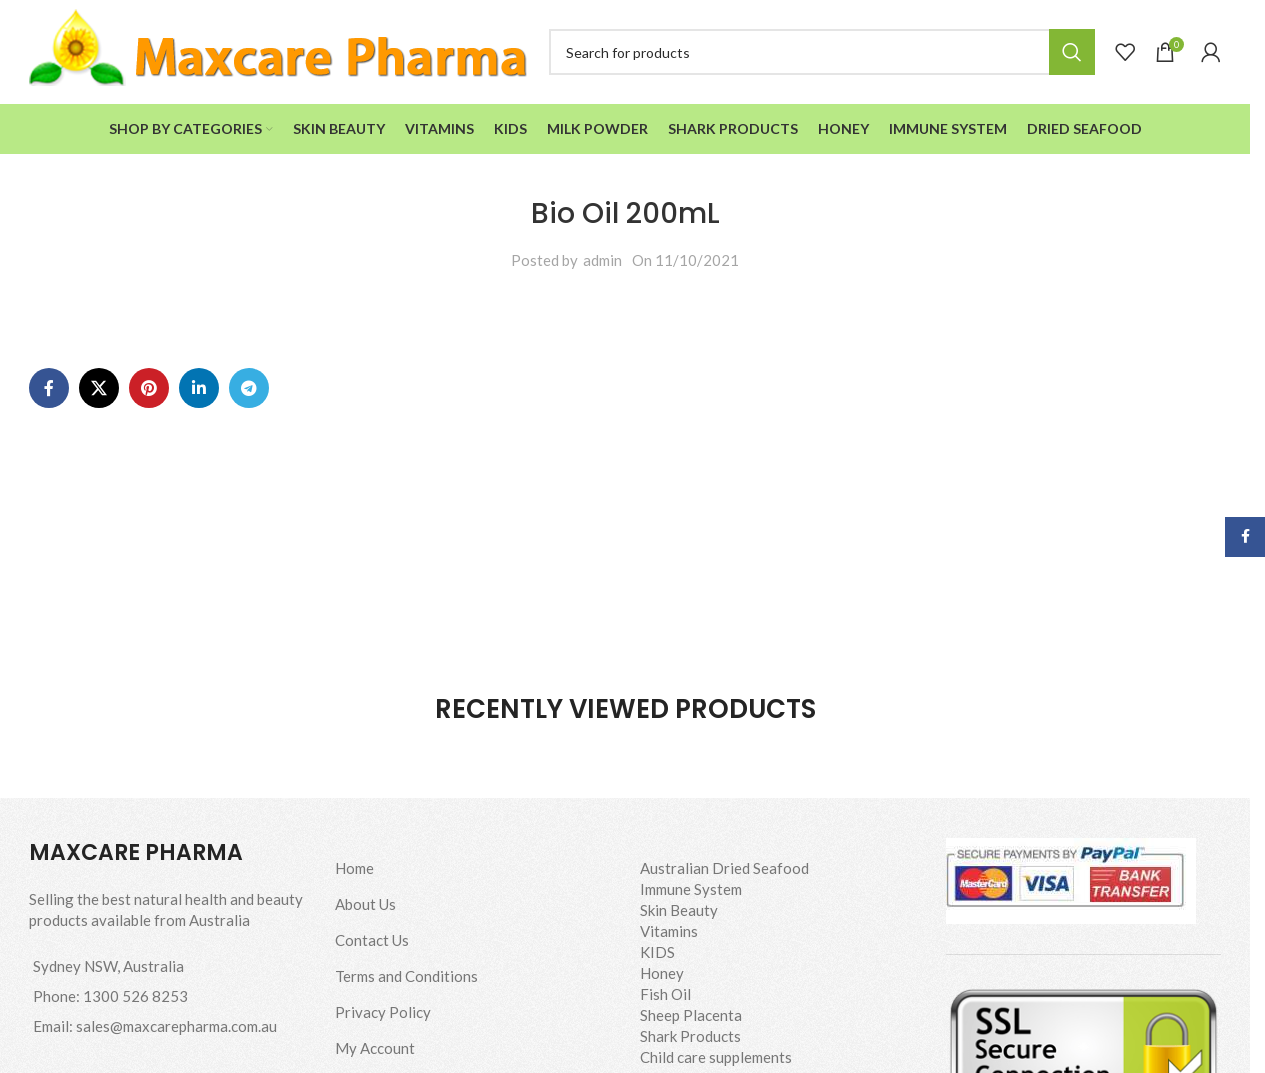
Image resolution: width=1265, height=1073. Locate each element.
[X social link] (99, 388)
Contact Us (372, 940)
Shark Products (690, 1036)
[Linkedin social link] (199, 388)
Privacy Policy (383, 1012)
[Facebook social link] (49, 388)
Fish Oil (665, 994)
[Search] (822, 52)
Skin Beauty (679, 910)
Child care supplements (716, 1057)
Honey (662, 973)
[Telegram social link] (249, 388)
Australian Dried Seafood (724, 868)
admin (602, 260)
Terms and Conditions (406, 976)
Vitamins (669, 931)
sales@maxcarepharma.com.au (176, 1026)
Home (354, 868)
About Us (365, 904)
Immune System (691, 889)
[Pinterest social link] (149, 388)
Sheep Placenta (691, 1015)
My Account (375, 1048)
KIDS (657, 952)
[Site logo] (279, 50)
